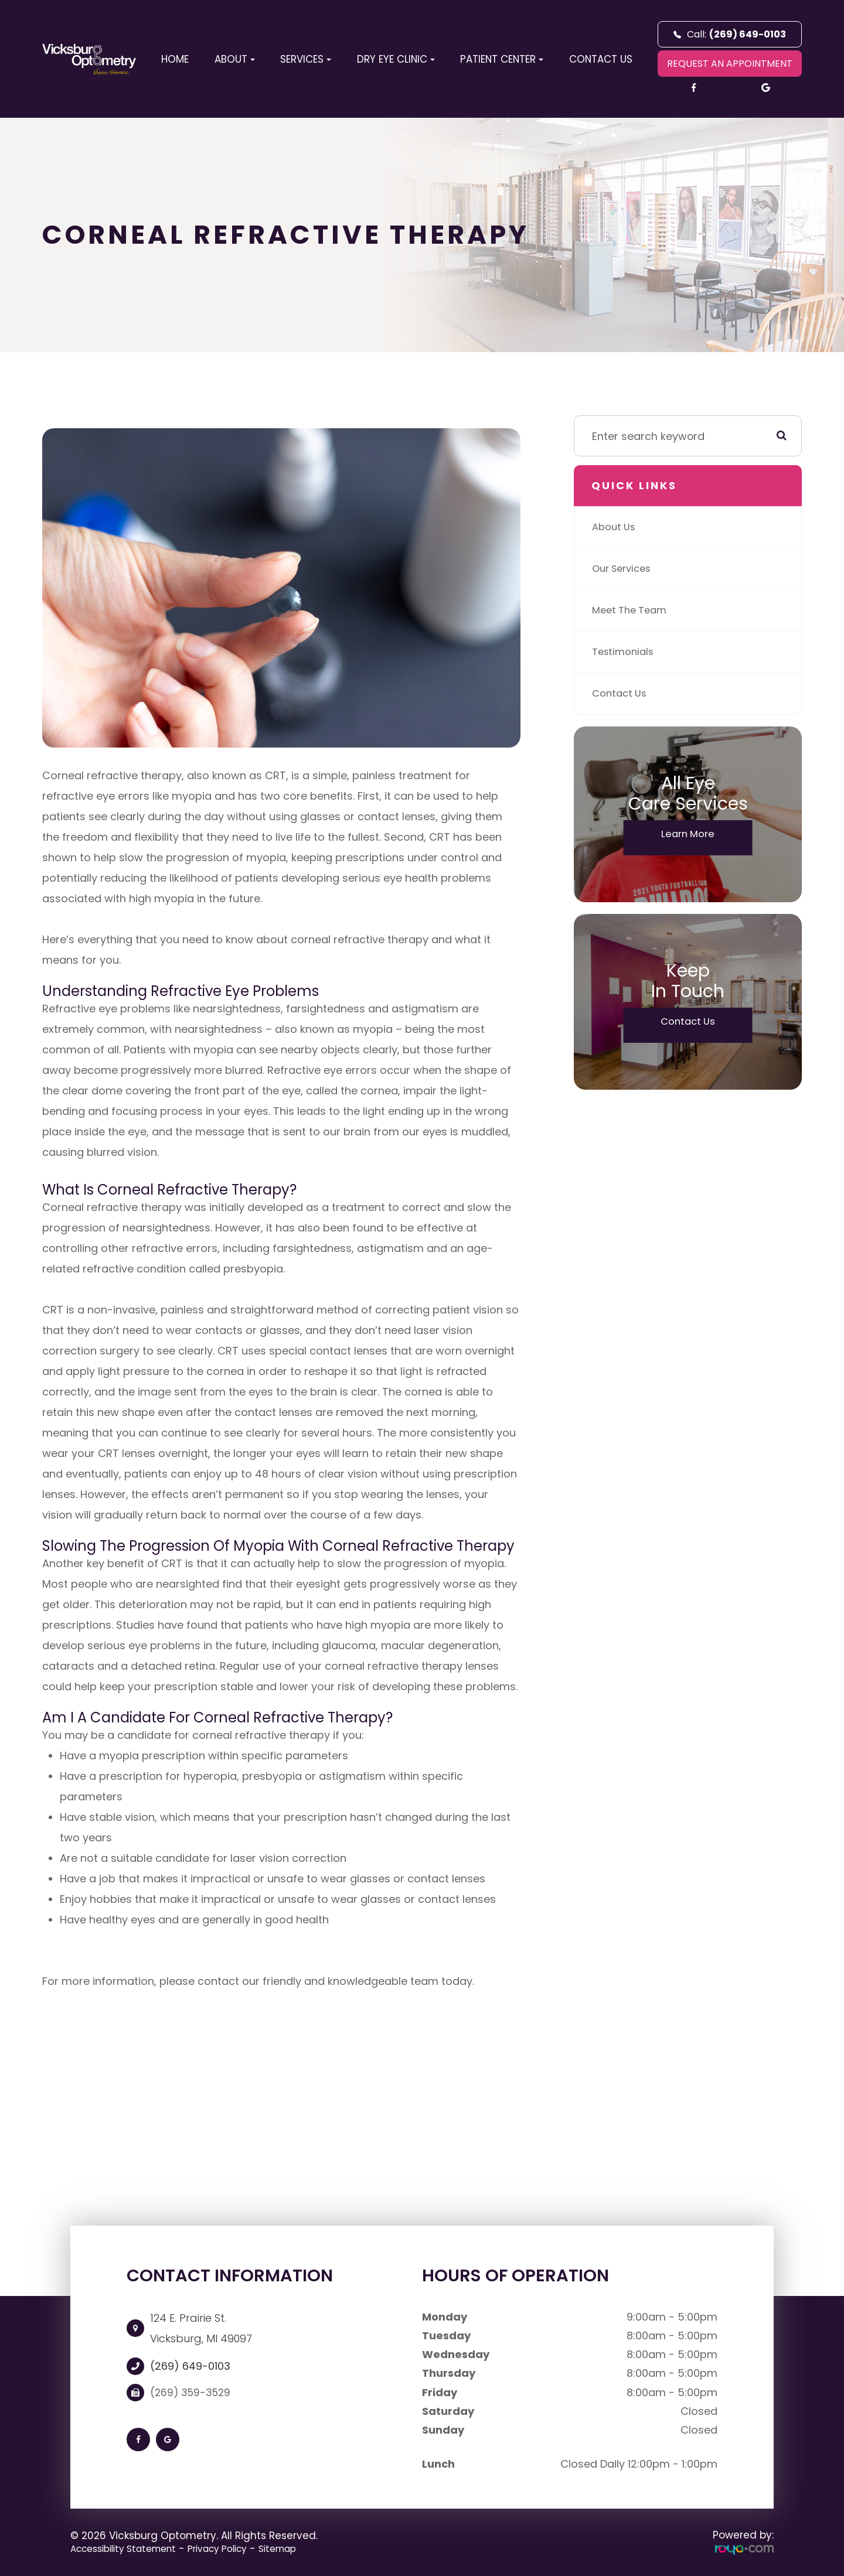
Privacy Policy (236, 2548)
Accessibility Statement (130, 2548)
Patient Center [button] (501, 59)
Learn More (688, 835)
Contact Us (600, 59)
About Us (615, 527)
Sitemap (304, 2548)
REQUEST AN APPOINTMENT (729, 63)
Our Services (625, 568)
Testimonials (625, 651)
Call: (729, 34)
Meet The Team (632, 610)
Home (175, 59)
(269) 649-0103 (190, 2366)
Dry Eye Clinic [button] (396, 59)
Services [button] (305, 59)
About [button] (235, 59)
